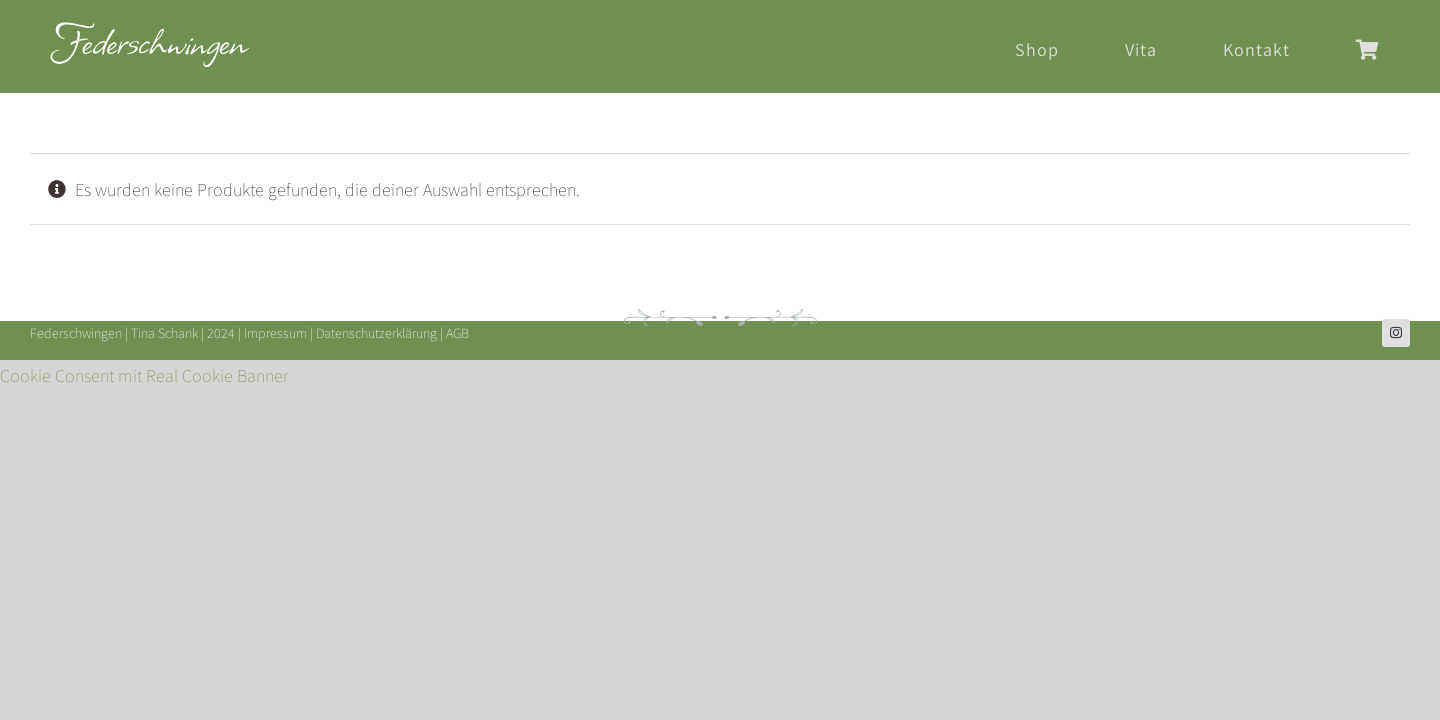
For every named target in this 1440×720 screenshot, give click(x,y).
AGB (457, 333)
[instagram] (1396, 333)
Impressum (275, 333)
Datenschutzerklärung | (381, 333)
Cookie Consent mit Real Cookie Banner (144, 375)
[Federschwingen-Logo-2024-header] (150, 30)
